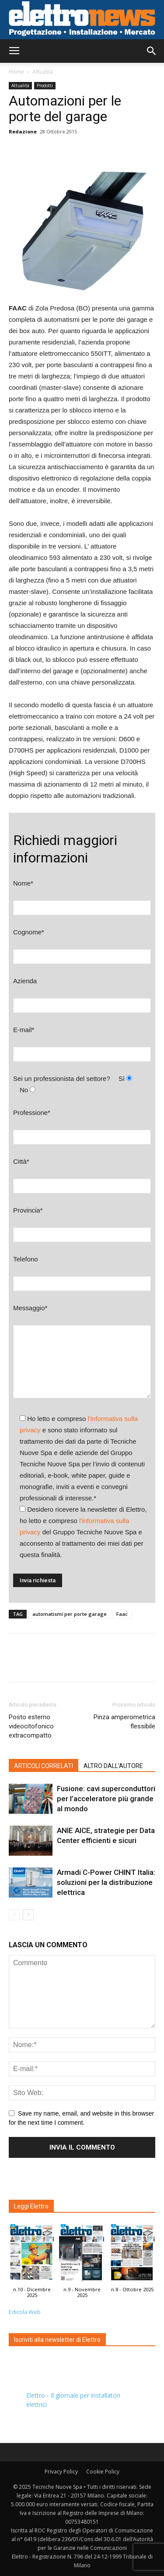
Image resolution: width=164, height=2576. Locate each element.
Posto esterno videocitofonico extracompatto (31, 1726)
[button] (152, 51)
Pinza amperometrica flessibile (124, 1721)
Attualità (42, 71)
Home (16, 71)
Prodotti (45, 85)
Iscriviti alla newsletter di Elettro (57, 2339)
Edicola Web (25, 2312)
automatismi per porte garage (69, 1614)
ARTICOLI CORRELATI (43, 1765)
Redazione (23, 131)
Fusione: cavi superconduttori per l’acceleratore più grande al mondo (106, 1798)
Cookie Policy (102, 2471)
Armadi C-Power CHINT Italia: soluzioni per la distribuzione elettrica (106, 1882)
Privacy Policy (61, 2471)
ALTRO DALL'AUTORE (113, 1765)
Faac (122, 1614)
